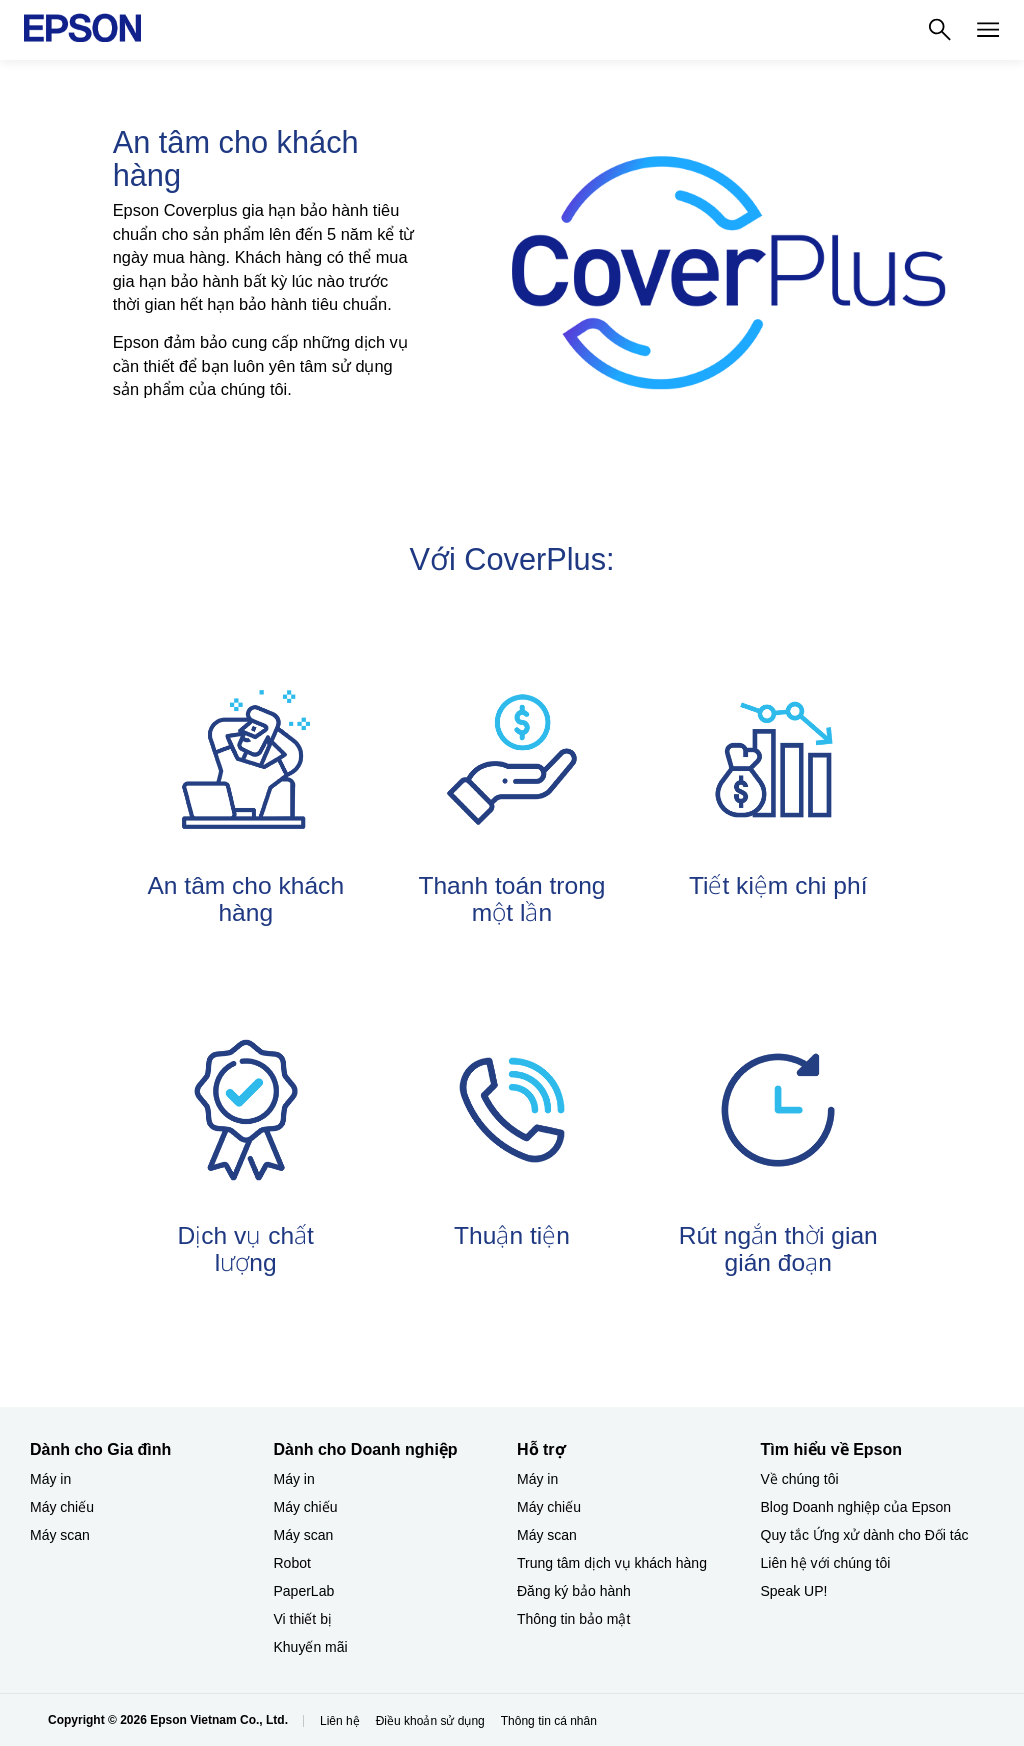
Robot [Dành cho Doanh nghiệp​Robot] (292, 1563)
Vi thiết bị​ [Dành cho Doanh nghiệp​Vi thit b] (303, 1619)
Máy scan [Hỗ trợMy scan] (547, 1535)
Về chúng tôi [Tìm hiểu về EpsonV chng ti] (800, 1479)
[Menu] (988, 30)
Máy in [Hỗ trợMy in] (537, 1479)
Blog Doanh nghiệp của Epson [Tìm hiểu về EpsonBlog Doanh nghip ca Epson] (856, 1507)
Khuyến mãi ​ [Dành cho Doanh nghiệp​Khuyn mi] (313, 1647)
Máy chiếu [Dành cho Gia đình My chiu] (62, 1507)
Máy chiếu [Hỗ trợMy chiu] (549, 1507)
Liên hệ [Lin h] (340, 1721)
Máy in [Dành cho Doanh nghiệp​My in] (294, 1479)
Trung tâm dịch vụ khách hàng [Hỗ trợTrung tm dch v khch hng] (612, 1563)
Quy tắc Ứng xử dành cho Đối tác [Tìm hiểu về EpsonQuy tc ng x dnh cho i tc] (865, 1535)
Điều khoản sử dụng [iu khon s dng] (430, 1721)
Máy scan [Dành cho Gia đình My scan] (60, 1535)
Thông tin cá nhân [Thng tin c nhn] (549, 1721)
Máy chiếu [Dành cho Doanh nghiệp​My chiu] (306, 1507)
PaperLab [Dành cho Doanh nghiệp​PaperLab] (304, 1591)
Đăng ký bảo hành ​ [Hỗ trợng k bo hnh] (576, 1591)
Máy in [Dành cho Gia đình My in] (50, 1479)
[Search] (940, 30)
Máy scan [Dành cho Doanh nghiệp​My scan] (304, 1535)
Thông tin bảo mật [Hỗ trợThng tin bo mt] (573, 1619)
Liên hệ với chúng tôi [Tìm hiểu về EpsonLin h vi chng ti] (826, 1563)
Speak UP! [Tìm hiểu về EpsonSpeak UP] (794, 1591)
